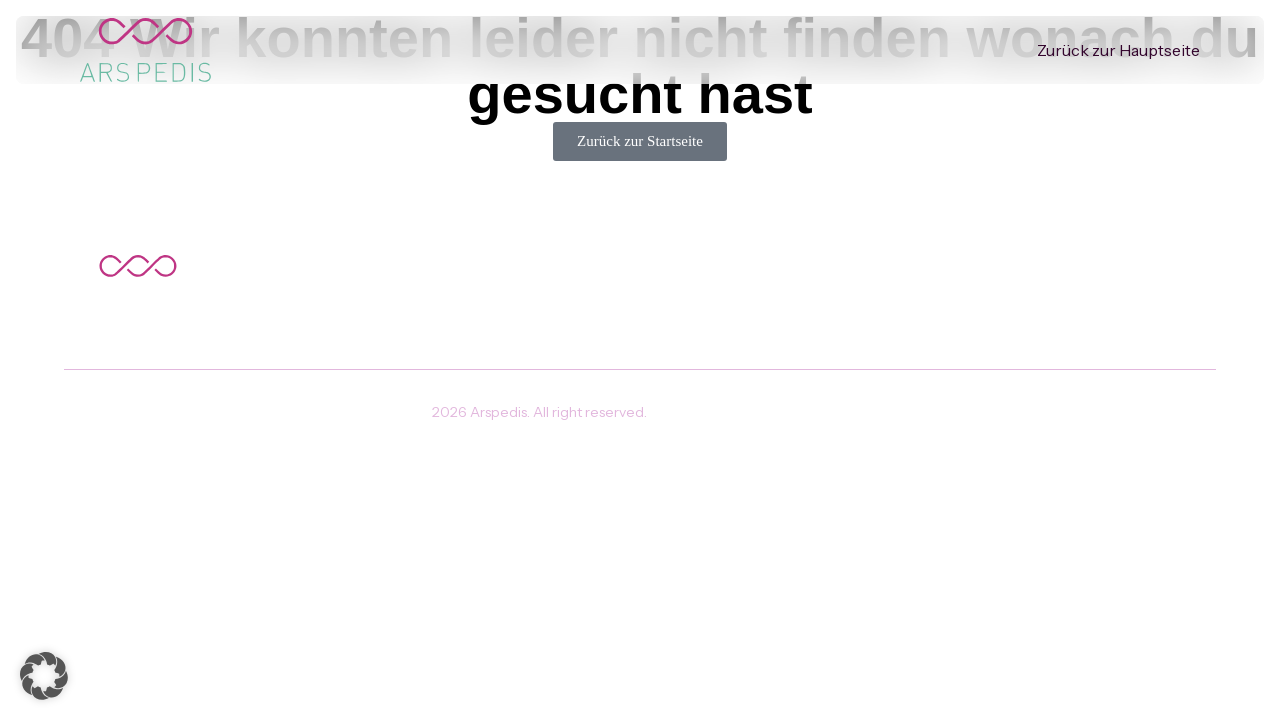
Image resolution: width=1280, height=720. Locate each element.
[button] (44, 676)
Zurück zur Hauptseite (1118, 50)
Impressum (813, 412)
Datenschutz (712, 412)
